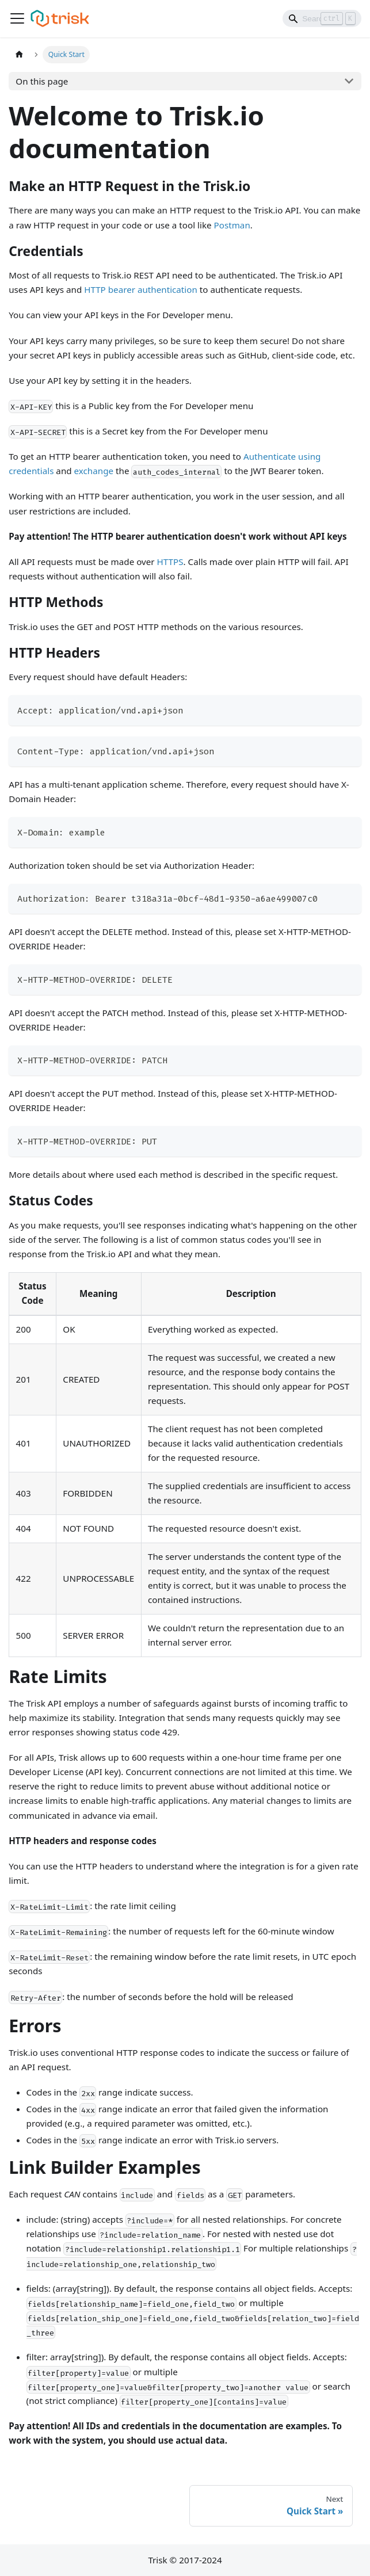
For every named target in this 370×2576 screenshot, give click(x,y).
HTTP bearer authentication (140, 289)
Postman (232, 225)
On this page (42, 81)
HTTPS (170, 561)
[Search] (322, 18)
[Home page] (19, 54)
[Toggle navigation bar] (17, 18)
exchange (93, 470)
